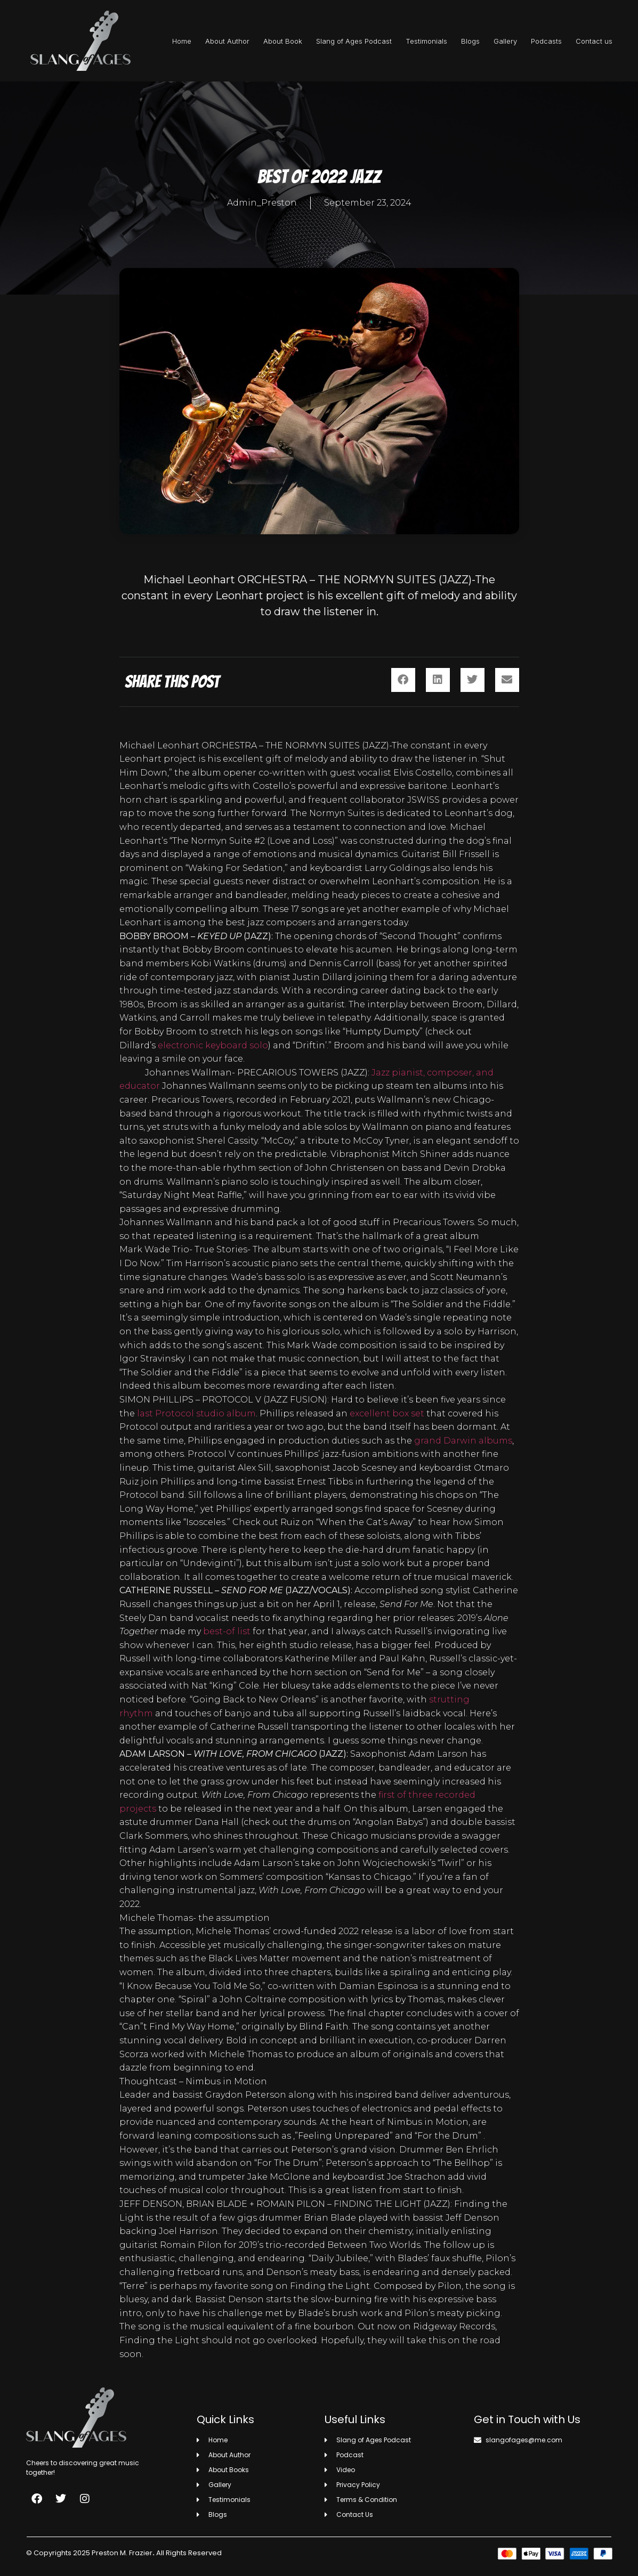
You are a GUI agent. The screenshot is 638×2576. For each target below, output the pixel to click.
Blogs (470, 41)
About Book (282, 41)
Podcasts (546, 41)
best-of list (227, 1631)
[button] (403, 680)
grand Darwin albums (463, 1441)
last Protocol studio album (196, 1413)
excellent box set (387, 1413)
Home (181, 41)
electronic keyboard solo (213, 1045)
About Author (227, 41)
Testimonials (426, 41)
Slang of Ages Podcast (354, 41)
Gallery (505, 41)
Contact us (594, 41)
